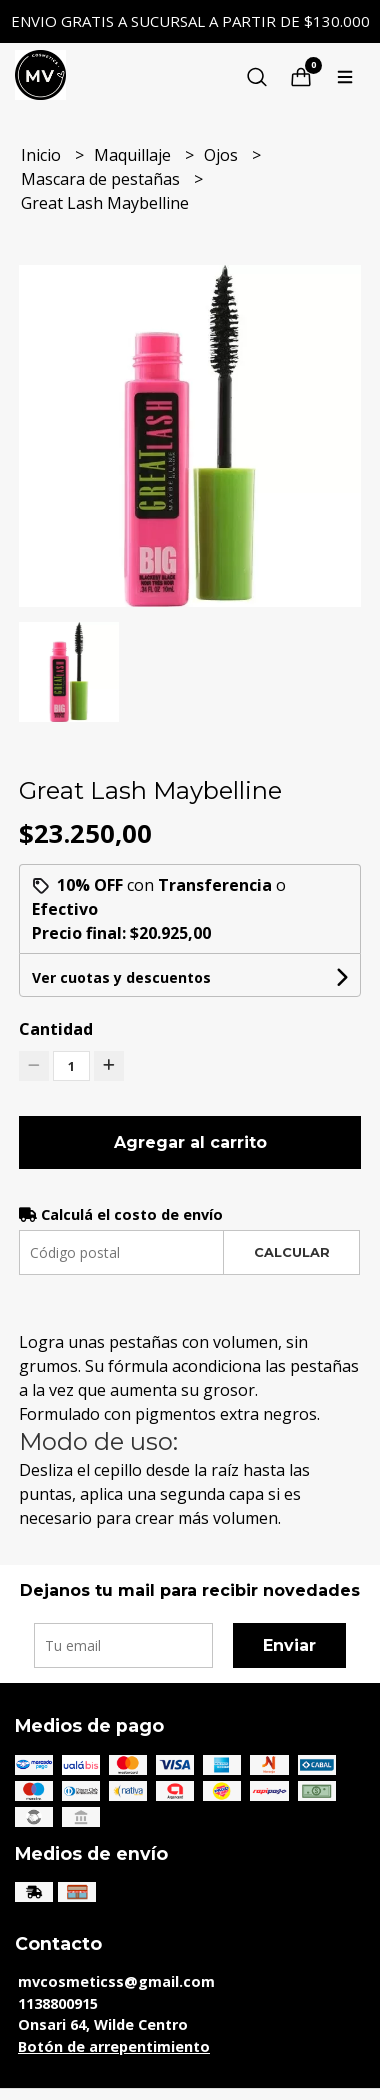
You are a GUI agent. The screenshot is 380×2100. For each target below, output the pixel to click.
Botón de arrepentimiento (114, 2046)
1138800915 (58, 2003)
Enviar (289, 1645)
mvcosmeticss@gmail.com (116, 1981)
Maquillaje (134, 155)
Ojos (223, 155)
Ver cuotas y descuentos (121, 977)
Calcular (292, 1252)
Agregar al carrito (190, 1142)
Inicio (43, 155)
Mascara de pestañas (102, 179)
